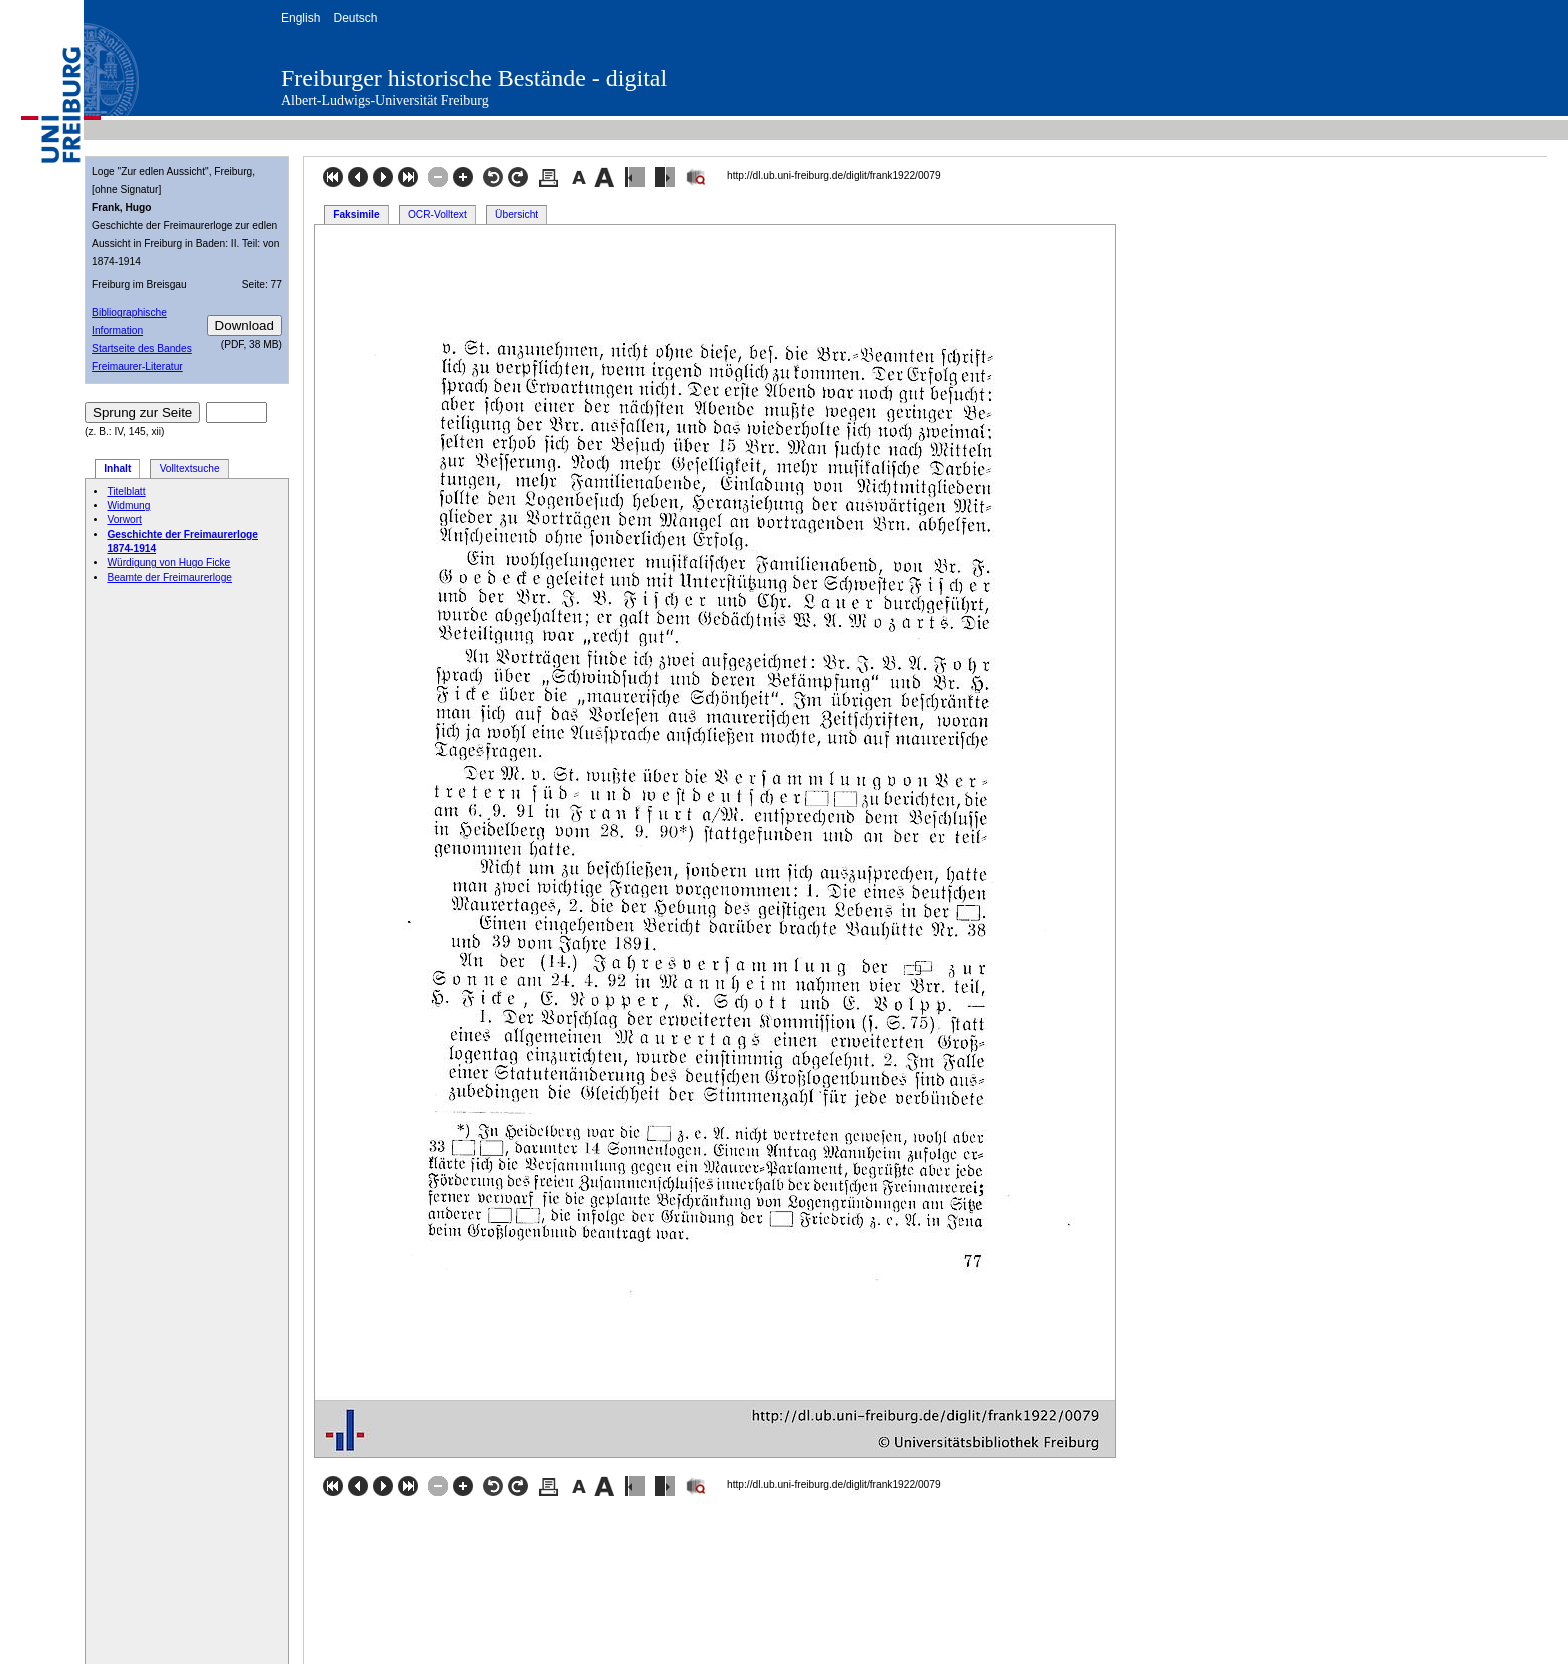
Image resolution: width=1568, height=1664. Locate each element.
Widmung (128, 505)
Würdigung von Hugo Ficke (168, 562)
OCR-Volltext (437, 214)
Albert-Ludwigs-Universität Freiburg (385, 100)
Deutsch (355, 18)
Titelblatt (126, 491)
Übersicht (516, 214)
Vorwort (124, 519)
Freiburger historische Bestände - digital (474, 78)
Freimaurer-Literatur (137, 366)
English (300, 18)
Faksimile (356, 214)
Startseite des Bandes (142, 348)
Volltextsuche (190, 468)
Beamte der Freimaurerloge (169, 577)
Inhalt (117, 468)
